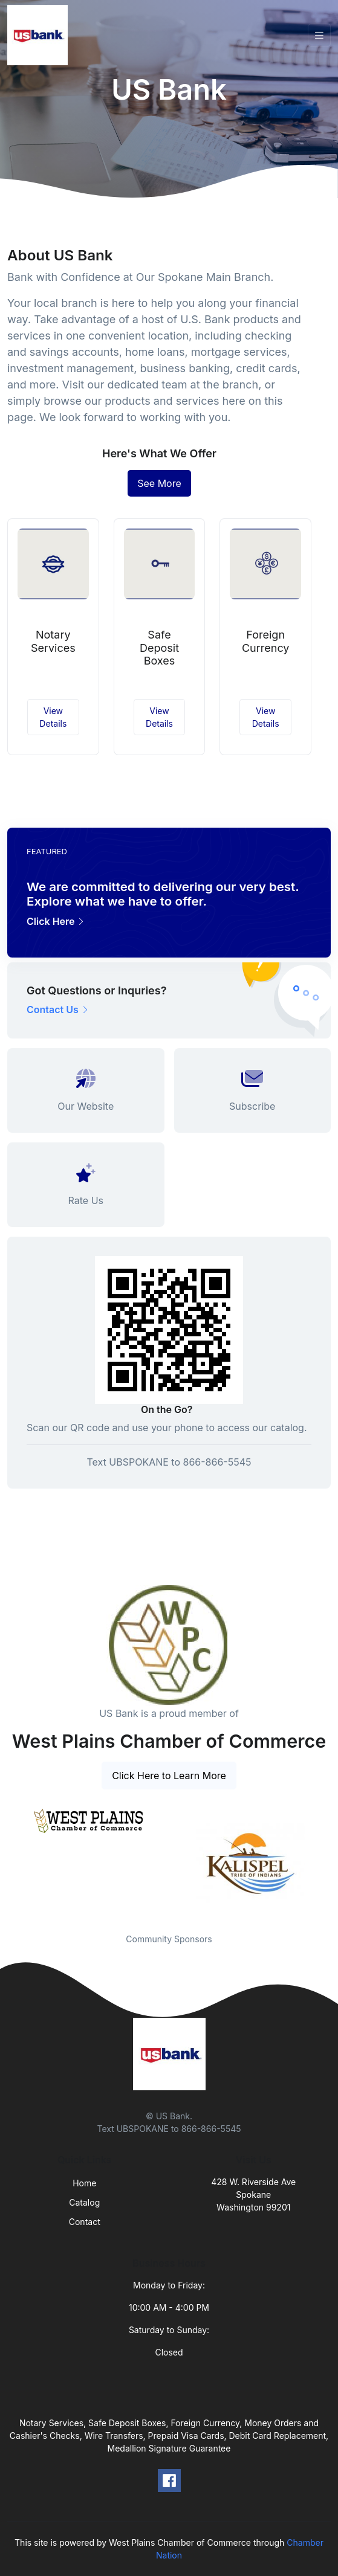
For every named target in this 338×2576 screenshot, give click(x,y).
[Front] (40, 35)
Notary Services (53, 641)
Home (84, 2183)
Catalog (84, 2202)
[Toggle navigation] (319, 35)
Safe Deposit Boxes (159, 647)
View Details (53, 717)
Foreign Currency (266, 641)
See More (159, 483)
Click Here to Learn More (169, 1775)
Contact (84, 2222)
